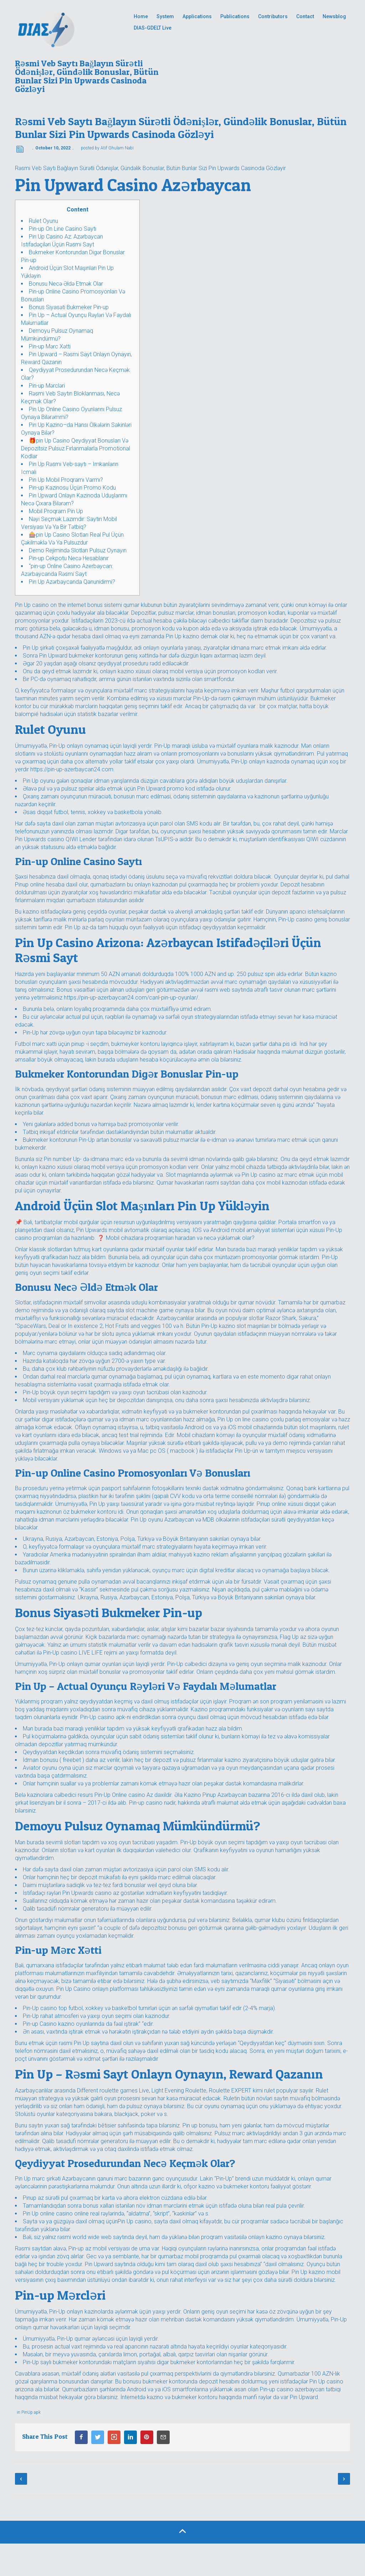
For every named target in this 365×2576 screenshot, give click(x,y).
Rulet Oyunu (43, 221)
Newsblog (334, 16)
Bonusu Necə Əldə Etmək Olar (66, 283)
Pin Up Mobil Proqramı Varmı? (66, 479)
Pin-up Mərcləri (47, 385)
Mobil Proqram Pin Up (56, 511)
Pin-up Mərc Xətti (50, 346)
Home (141, 16)
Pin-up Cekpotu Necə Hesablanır (69, 558)
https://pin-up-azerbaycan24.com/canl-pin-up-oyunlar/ (131, 997)
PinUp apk (31, 2412)
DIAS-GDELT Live (152, 28)
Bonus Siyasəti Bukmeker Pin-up (69, 307)
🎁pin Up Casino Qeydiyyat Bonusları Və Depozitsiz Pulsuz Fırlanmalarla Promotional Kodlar (75, 448)
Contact (305, 16)
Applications (197, 16)
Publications (235, 16)
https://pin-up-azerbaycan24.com (71, 769)
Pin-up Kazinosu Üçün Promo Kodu (72, 487)
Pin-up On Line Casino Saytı (62, 228)
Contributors (273, 16)
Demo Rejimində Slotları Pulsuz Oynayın (78, 550)
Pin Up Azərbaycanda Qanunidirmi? (72, 581)
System (165, 16)
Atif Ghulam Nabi (117, 147)
